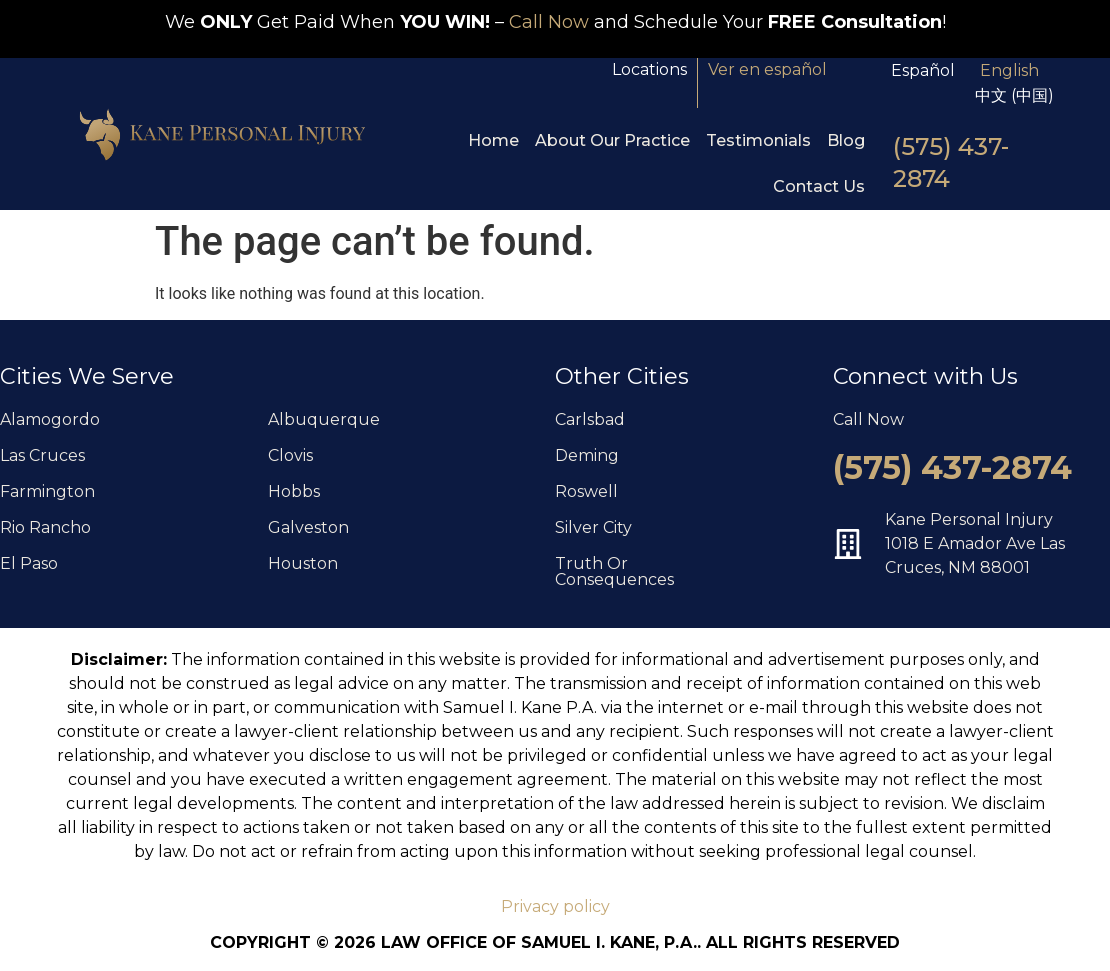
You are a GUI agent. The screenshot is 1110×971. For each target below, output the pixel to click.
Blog (846, 140)
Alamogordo (50, 419)
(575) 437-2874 (952, 467)
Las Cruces (42, 455)
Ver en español (767, 69)
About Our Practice (612, 140)
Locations (649, 69)
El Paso (29, 563)
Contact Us (819, 186)
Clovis (290, 455)
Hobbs (294, 491)
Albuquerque (324, 419)
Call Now (549, 22)
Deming (587, 455)
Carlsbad (590, 419)
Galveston (308, 527)
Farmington (47, 491)
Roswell (586, 491)
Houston (303, 563)
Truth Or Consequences (614, 571)
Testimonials (758, 140)
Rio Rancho (45, 527)
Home (493, 140)
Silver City (593, 527)
